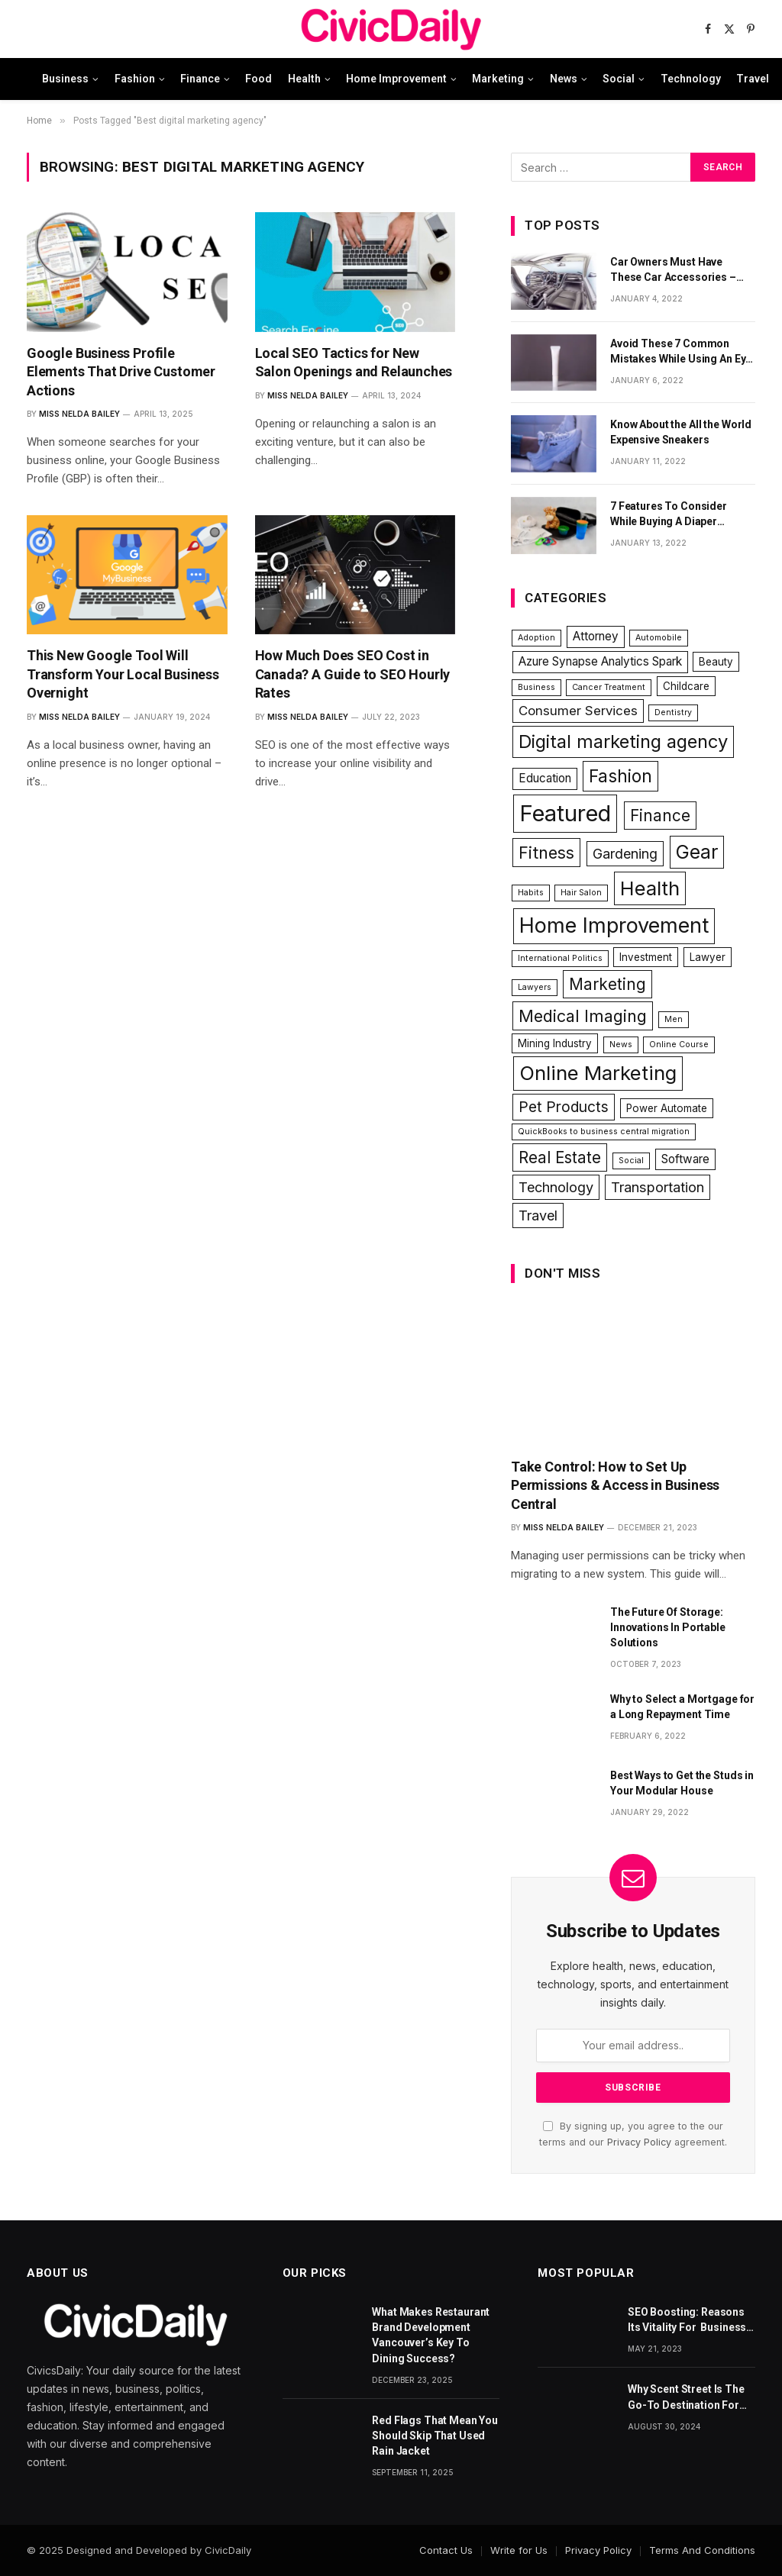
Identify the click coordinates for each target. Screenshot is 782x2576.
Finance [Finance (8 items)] (660, 815)
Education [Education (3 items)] (545, 778)
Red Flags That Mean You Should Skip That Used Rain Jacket (435, 2435)
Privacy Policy (639, 2142)
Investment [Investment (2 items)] (645, 957)
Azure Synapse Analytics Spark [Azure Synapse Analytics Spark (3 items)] (600, 661)
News (563, 79)
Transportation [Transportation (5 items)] (657, 1186)
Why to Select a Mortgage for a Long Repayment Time (682, 1706)
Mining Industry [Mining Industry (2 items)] (555, 1043)
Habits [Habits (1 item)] (531, 893)
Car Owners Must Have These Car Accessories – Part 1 (673, 270)
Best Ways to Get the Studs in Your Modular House (682, 1783)
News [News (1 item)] (620, 1044)
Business (65, 79)
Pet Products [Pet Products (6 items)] (564, 1107)
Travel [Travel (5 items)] (538, 1215)
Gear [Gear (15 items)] (697, 851)
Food (258, 79)
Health (304, 79)
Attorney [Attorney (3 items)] (596, 636)
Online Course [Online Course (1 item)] (679, 1044)
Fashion (135, 79)
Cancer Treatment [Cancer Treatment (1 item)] (608, 687)
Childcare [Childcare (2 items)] (686, 686)
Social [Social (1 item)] (631, 1160)
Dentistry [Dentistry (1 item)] (673, 712)
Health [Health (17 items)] (650, 888)
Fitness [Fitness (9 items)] (546, 852)
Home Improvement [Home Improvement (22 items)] (614, 925)
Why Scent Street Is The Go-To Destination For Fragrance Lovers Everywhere (686, 2397)
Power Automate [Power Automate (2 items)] (666, 1108)
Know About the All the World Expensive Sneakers (680, 432)
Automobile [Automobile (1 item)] (658, 638)
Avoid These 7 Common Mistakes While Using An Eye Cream (680, 351)
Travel (752, 79)
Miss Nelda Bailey (79, 413)
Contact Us (446, 2550)
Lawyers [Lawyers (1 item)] (534, 987)
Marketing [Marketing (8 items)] (607, 984)
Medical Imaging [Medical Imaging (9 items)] (583, 1016)
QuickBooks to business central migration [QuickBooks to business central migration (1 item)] (604, 1131)
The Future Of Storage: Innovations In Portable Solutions (667, 1627)
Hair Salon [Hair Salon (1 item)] (581, 893)
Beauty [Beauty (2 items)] (716, 662)
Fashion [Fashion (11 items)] (620, 776)
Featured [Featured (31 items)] (565, 813)
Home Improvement (396, 79)
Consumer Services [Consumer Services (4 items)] (578, 710)
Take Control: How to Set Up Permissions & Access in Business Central (615, 1485)
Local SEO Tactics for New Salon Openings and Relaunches (354, 362)
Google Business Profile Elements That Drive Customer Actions (121, 371)
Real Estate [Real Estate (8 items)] (560, 1157)
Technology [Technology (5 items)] (556, 1186)
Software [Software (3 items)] (685, 1159)
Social (619, 79)
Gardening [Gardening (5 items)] (625, 853)
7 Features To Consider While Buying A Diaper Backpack (668, 514)
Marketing (498, 79)
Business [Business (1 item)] (536, 687)
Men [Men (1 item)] (673, 1019)
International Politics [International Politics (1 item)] (560, 958)
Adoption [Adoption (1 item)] (536, 638)
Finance (200, 79)
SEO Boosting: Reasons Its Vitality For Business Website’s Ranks (687, 2320)
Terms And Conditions (702, 2550)
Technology (691, 79)
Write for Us (519, 2550)
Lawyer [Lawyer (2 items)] (707, 957)
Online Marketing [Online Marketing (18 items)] (598, 1073)
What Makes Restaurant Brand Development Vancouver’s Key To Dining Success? (431, 2335)
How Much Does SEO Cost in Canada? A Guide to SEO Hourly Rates (353, 674)
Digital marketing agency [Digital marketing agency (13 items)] (623, 741)
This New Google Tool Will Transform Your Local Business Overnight (123, 674)
